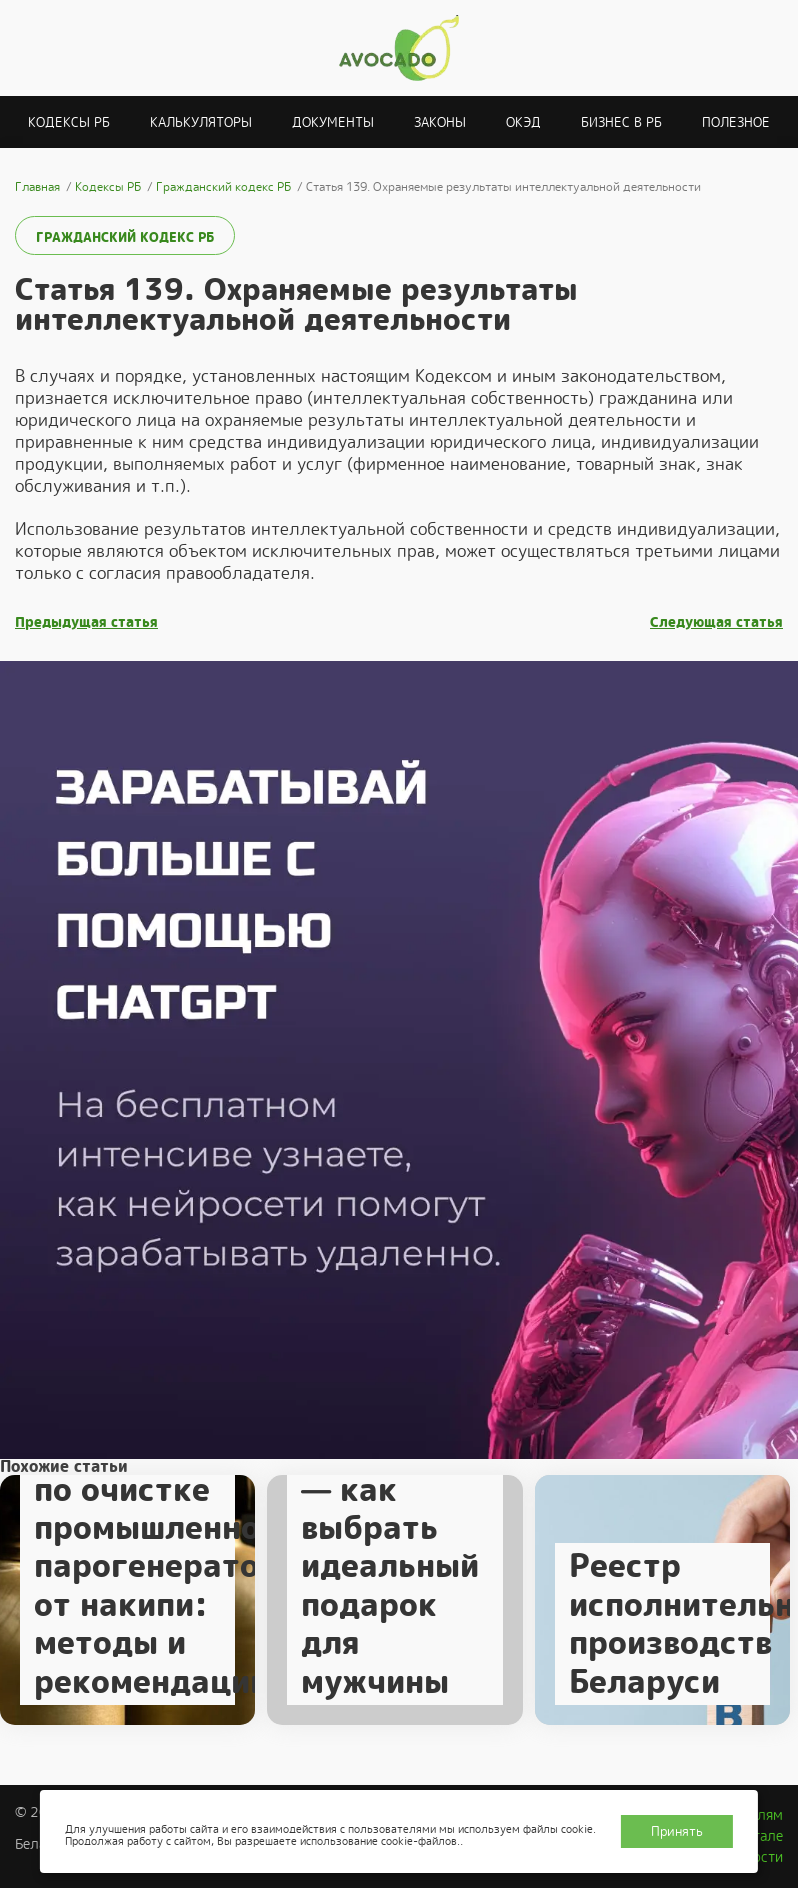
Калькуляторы (201, 122)
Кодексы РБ (69, 122)
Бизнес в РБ (621, 122)
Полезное (736, 122)
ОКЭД (523, 122)
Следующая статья (716, 622)
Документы (333, 122)
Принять (677, 1831)
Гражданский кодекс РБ (125, 237)
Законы (440, 122)
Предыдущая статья (86, 622)
